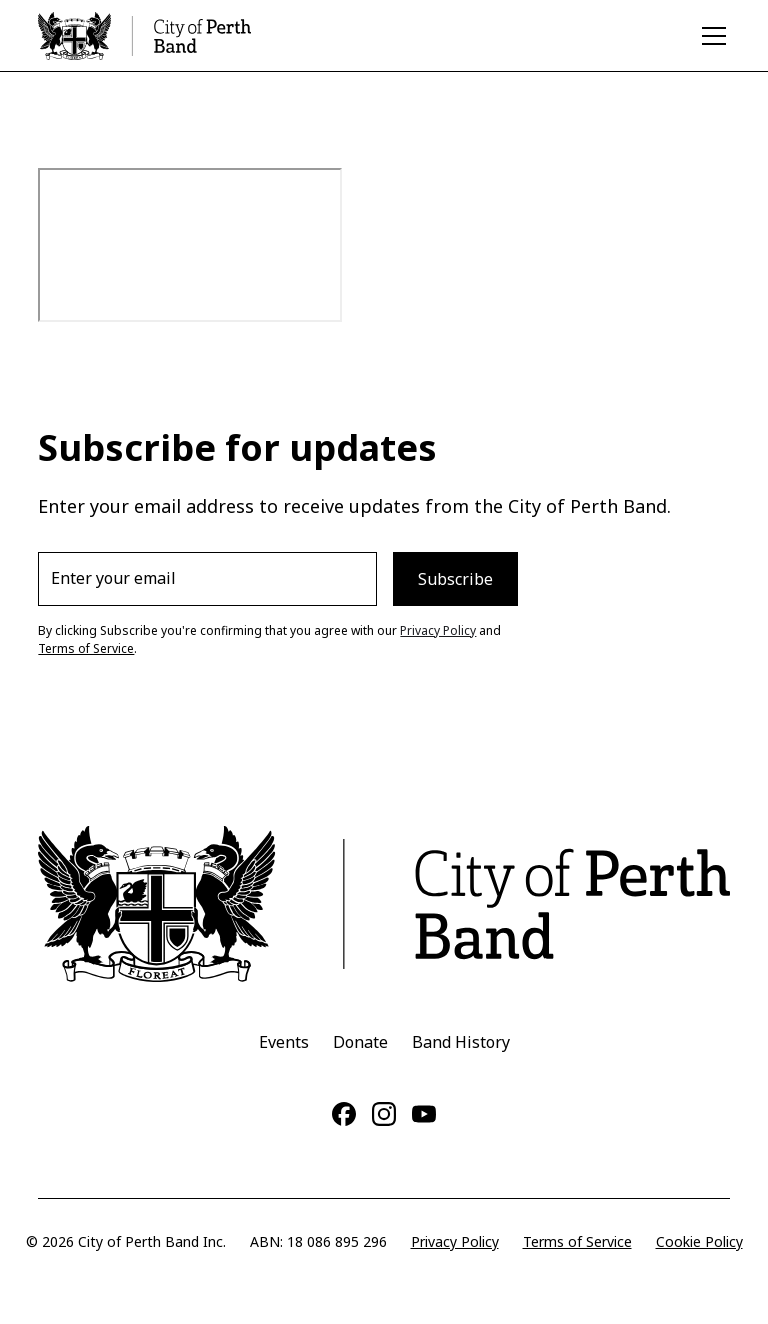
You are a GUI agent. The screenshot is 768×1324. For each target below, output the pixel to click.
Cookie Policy (699, 1241)
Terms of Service (86, 648)
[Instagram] (384, 1114)
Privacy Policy (438, 630)
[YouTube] (424, 1114)
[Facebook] (344, 1114)
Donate (360, 1042)
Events (284, 1042)
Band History (461, 1042)
